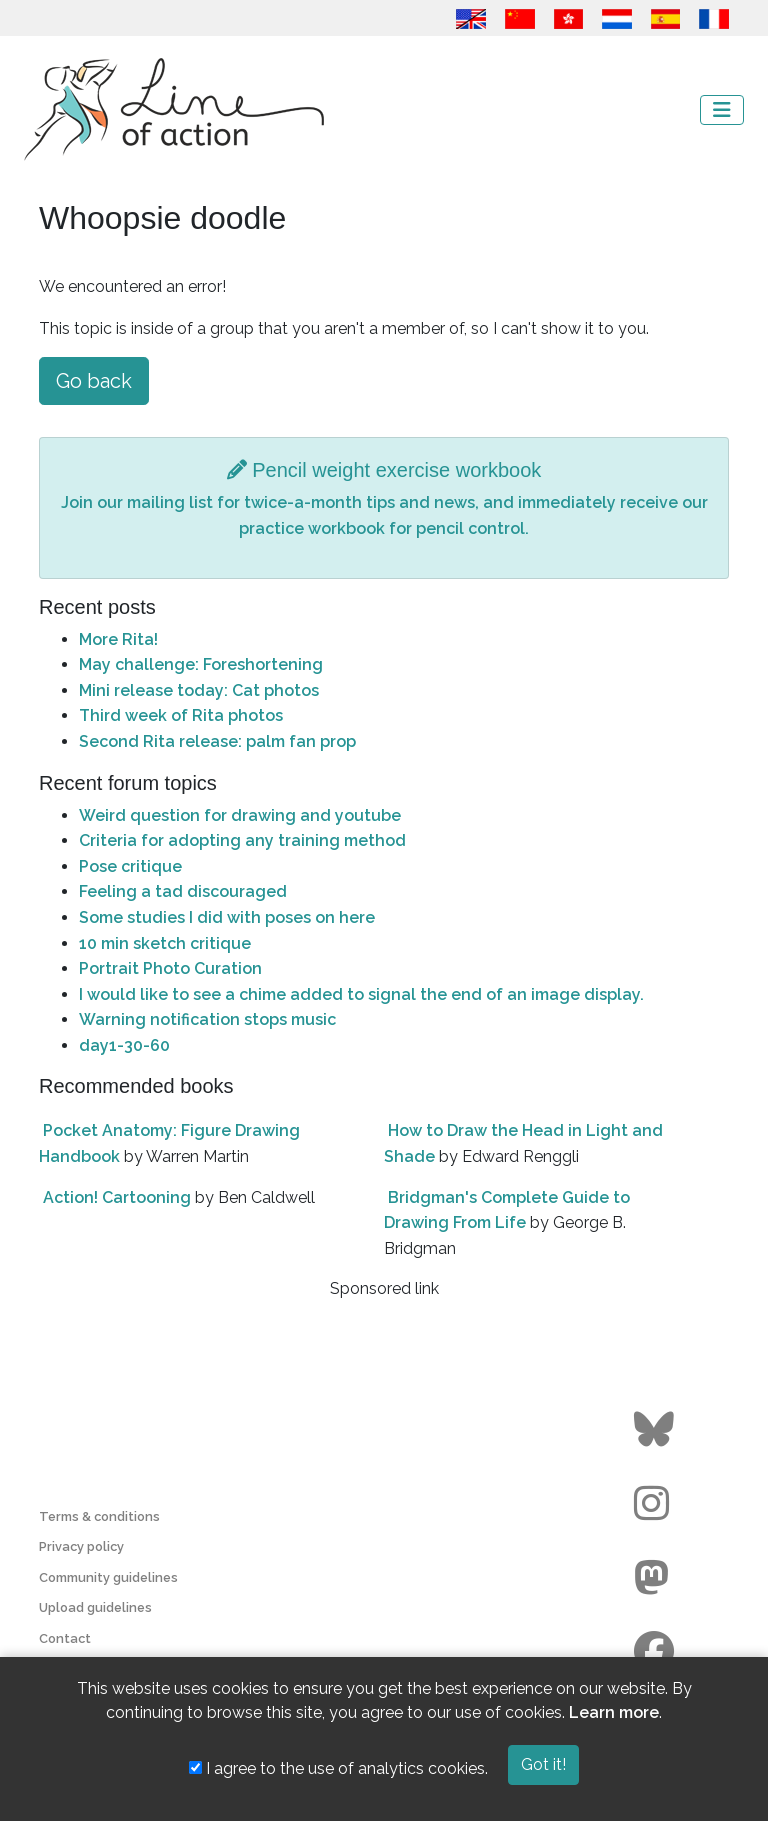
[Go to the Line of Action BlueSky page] (656, 1430)
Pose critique (130, 866)
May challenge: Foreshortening (201, 664)
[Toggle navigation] (722, 110)
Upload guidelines (95, 1607)
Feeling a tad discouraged (183, 891)
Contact (65, 1638)
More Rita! (118, 639)
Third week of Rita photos (181, 715)
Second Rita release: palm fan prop (217, 741)
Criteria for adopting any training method (242, 840)
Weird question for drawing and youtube (240, 815)
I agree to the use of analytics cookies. (338, 1768)
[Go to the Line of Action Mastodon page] (656, 1578)
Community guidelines (108, 1577)
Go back (94, 381)
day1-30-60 (124, 1045)
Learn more (614, 1712)
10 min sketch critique (165, 943)
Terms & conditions (99, 1516)
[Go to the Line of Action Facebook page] (656, 1652)
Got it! (543, 1764)
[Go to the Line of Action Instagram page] (656, 1504)
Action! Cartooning (117, 1197)
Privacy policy (81, 1546)
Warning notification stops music (207, 1019)
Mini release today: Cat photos (199, 690)
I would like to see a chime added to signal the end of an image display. (361, 994)
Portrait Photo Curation (170, 968)
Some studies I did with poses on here (227, 917)
